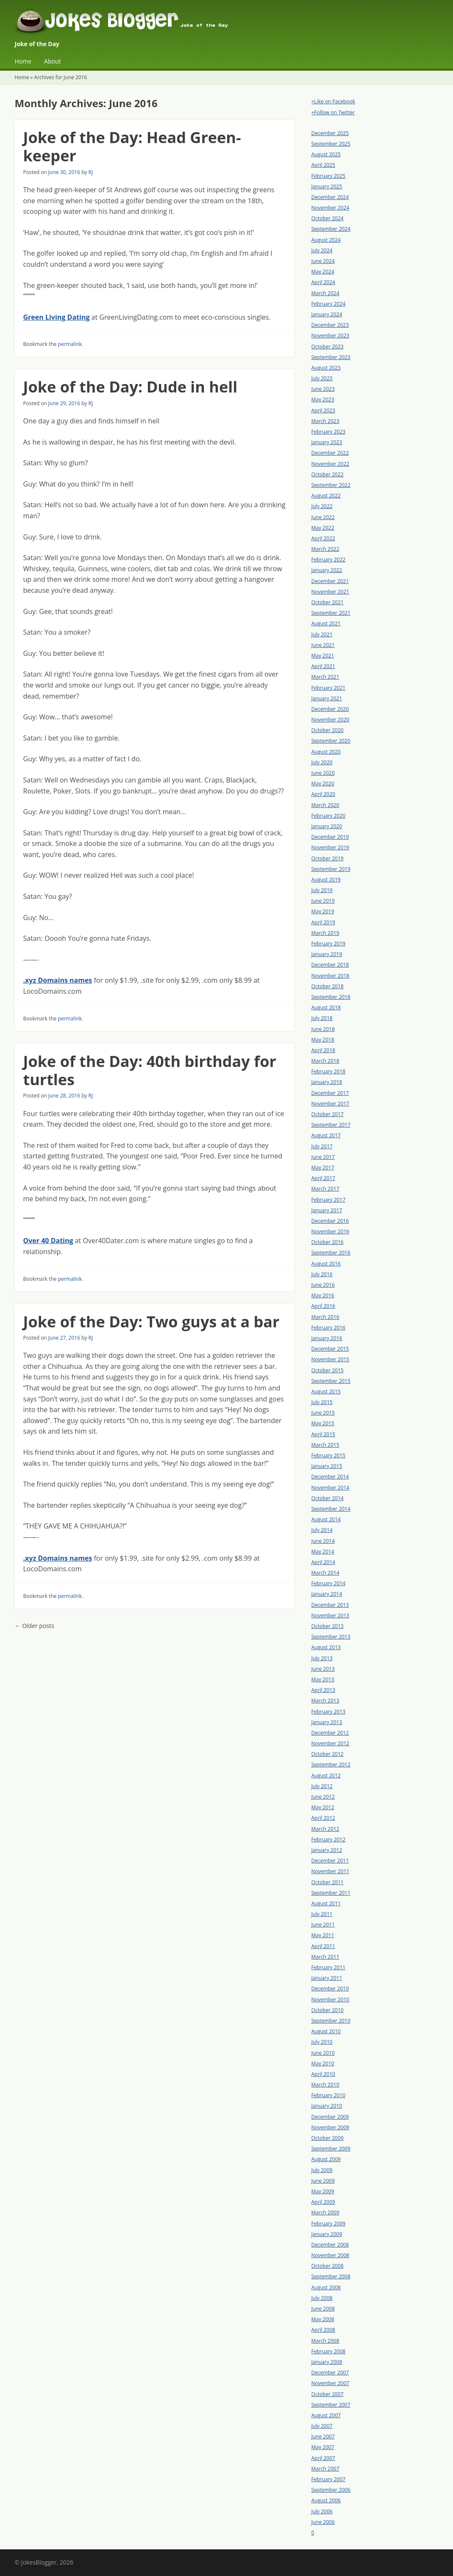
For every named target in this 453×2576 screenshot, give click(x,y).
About (52, 61)
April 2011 (323, 1946)
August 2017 (326, 1135)
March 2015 (325, 1444)
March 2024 (325, 293)
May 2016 (322, 1295)
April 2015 (323, 1434)
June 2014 (323, 1541)
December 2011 (330, 1860)
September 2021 (330, 612)
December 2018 (330, 964)
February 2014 (328, 1583)
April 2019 (323, 922)
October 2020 (327, 730)
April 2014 (323, 1562)
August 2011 (326, 1903)
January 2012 (326, 1850)
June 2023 (323, 388)
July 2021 (322, 634)
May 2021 (322, 655)
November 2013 (330, 1615)
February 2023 (328, 431)
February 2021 (328, 687)
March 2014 (325, 1572)
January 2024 (326, 314)
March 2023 (325, 421)
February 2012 (328, 1839)
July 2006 (322, 2511)
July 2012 (322, 1786)
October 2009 (327, 2138)
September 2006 (330, 2489)
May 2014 (322, 1551)
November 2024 (330, 207)
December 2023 (330, 325)
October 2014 (327, 1498)
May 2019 (322, 911)
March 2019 (325, 933)
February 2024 (328, 303)
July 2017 (322, 1146)
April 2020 (323, 794)
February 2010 (328, 2095)
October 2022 (327, 474)
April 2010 (323, 2074)
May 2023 (322, 399)
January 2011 (326, 1978)
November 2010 (330, 1999)
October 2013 (327, 1626)
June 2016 (323, 1284)
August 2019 (326, 879)
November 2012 (330, 1743)
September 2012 (330, 1764)
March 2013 (325, 1700)
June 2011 (323, 1924)
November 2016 (330, 1231)
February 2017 (328, 1199)
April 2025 (323, 165)
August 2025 (326, 154)
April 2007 (323, 2458)
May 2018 (322, 1039)
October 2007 (327, 2394)
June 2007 (323, 2436)
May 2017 (322, 1167)
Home (23, 61)
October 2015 (327, 1370)
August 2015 (326, 1391)
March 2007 (325, 2468)
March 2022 (325, 549)
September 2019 (330, 869)
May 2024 (322, 271)
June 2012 (323, 1796)
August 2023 (326, 367)
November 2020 (330, 719)
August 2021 (326, 623)
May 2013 (322, 1679)
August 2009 (326, 2159)
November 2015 (330, 1359)
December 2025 (330, 133)
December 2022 (330, 452)
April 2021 (323, 666)
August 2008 (326, 2287)
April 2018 (323, 1050)
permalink (70, 344)
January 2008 (326, 2362)
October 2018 (327, 986)
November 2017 (330, 1103)
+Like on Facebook (333, 101)
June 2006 (323, 2522)
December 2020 (330, 709)
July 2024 (322, 250)
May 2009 (322, 2191)
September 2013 (330, 1636)
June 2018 (323, 1029)
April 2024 (323, 282)
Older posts (34, 1626)
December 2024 (330, 197)
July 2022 (322, 506)
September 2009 (330, 2148)
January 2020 (326, 826)
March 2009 (325, 2212)
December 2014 (330, 1476)
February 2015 (328, 1455)
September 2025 (330, 143)
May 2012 (322, 1807)
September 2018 (330, 997)
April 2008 (323, 2329)
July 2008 (322, 2298)
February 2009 (328, 2223)
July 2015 (322, 1402)
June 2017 (323, 1157)
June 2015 (323, 1412)
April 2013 (323, 1690)
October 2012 (327, 1754)
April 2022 (323, 538)
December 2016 (330, 1220)
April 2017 (323, 1178)
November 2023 (330, 335)
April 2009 (323, 2202)
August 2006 (326, 2500)
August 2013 (326, 1647)
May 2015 (322, 1423)
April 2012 (323, 1817)
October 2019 (327, 858)
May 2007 (322, 2447)
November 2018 (330, 975)
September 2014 (330, 1508)
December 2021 (330, 581)
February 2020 (328, 815)
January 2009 (326, 2234)
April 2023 (323, 410)
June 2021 (323, 645)
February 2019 (328, 943)
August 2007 (326, 2415)
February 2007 (328, 2479)
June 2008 (323, 2308)
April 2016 (323, 1306)
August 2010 (326, 2031)
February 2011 (328, 1967)
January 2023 (326, 442)
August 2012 (326, 1775)
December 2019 (330, 836)
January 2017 (326, 1210)
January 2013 (326, 1722)
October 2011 (327, 1882)
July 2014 (322, 1530)
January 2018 (326, 1082)
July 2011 (322, 1914)
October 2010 (327, 2010)
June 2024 (323, 261)
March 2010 (325, 2084)
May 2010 (322, 2063)
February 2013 (328, 1711)
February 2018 (328, 1071)
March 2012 (325, 1828)
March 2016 (325, 1317)
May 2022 (322, 527)
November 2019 (330, 847)
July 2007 (322, 2426)
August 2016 (326, 1263)
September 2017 (330, 1124)
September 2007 (330, 2404)
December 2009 (330, 2116)
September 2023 (330, 357)
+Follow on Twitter (333, 112)
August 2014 (326, 1519)
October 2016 (327, 1242)
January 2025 (326, 186)
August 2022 (326, 495)
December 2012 (330, 1732)
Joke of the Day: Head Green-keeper (132, 146)
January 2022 (326, 570)
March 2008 (325, 2340)
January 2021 (326, 698)
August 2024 (326, 239)
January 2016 (326, 1338)
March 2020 (325, 805)
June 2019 (323, 900)
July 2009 (322, 2170)
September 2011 (330, 1892)
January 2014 (326, 1594)
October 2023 (327, 346)
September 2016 (330, 1252)
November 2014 (330, 1487)
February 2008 (328, 2351)
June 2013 (323, 1668)
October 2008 (327, 2265)
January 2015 (326, 1466)
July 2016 (322, 1274)
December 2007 (330, 2372)
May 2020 (322, 783)
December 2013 (330, 1605)
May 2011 (322, 1935)
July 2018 (322, 1018)
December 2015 (330, 1348)
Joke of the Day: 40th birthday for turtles (149, 1070)
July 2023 (322, 378)
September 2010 (330, 2020)
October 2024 (327, 218)
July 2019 (322, 890)
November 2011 (330, 1871)
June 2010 (323, 2052)
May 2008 (322, 2319)
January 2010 (326, 2105)
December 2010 (330, 1988)
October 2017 (327, 1114)
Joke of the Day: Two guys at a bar (151, 1321)
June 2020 (323, 773)
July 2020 (322, 762)
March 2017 (325, 1188)
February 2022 (328, 559)
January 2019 (326, 954)
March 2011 (325, 1956)
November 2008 (330, 2255)
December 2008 (330, 2244)
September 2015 (330, 1381)
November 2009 (330, 2127)
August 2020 (326, 751)
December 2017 (330, 1093)
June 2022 (323, 517)
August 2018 (326, 1007)
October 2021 (327, 602)
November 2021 (330, 591)
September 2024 (330, 228)
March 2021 (325, 676)
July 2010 (322, 2041)
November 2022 (330, 463)
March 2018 (325, 1060)
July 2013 (322, 1658)
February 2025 (328, 176)
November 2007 (330, 2383)
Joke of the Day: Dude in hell (130, 386)
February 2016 (328, 1327)
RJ (91, 172)
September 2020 (330, 740)
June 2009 (323, 2180)
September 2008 (330, 2276)
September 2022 (330, 485)
